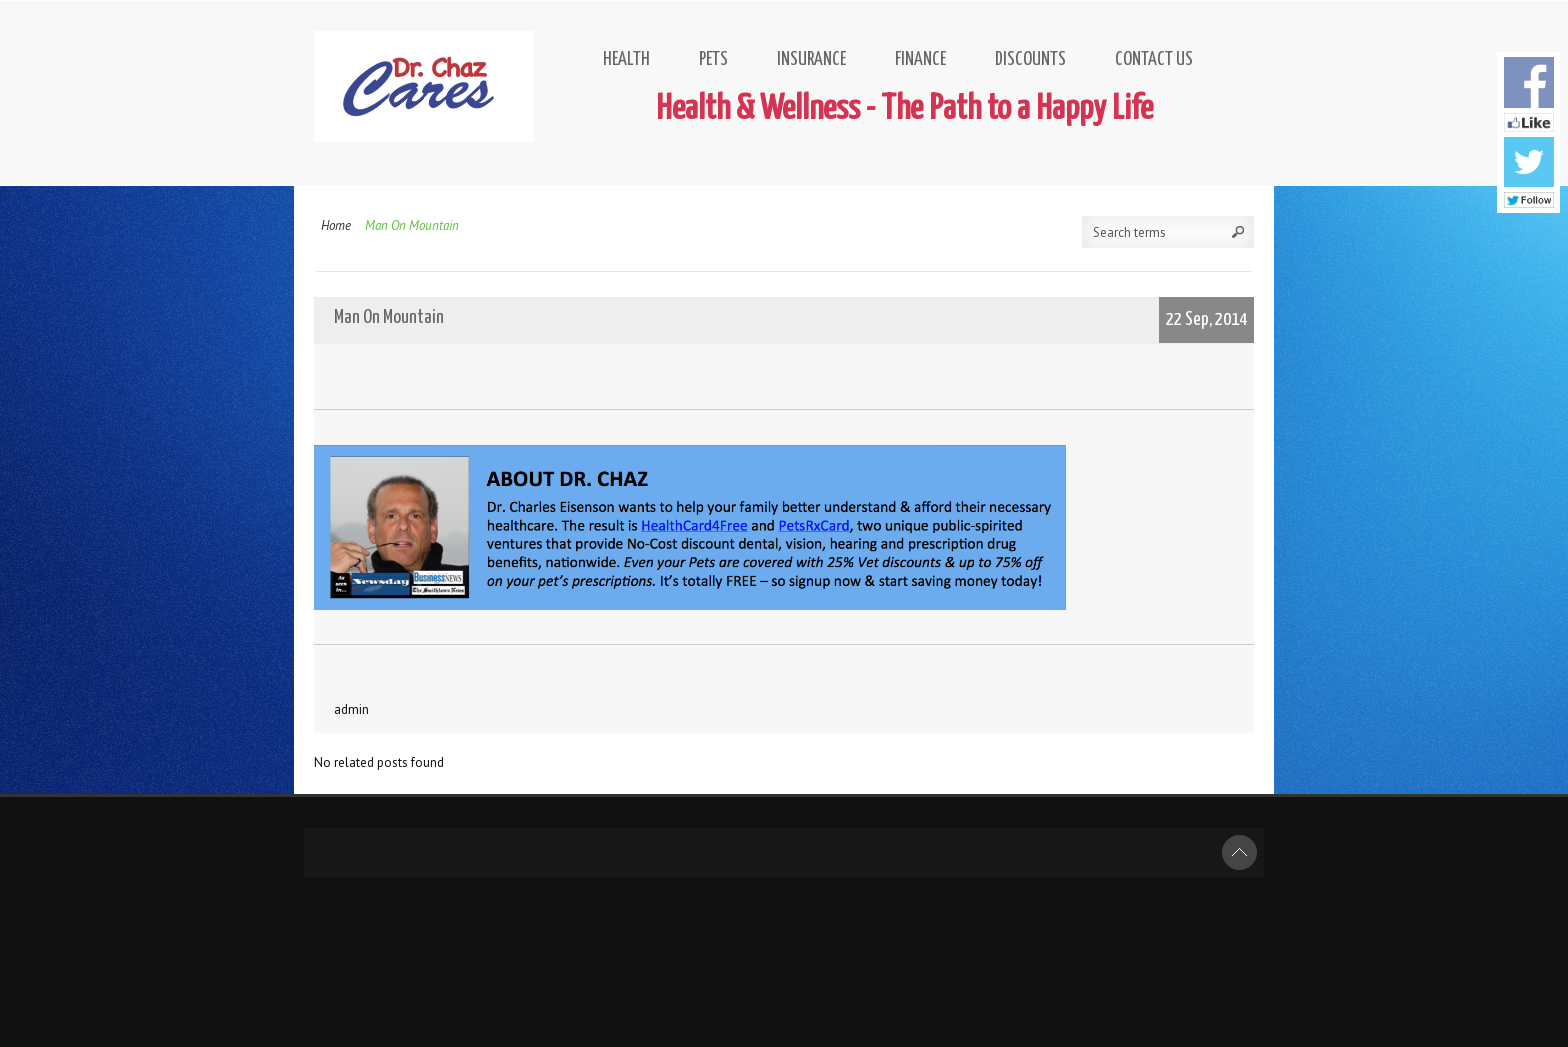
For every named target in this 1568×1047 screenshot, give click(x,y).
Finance (920, 59)
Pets (713, 59)
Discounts (1030, 59)
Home (336, 225)
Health (626, 59)
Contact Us (1154, 59)
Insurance (811, 59)
